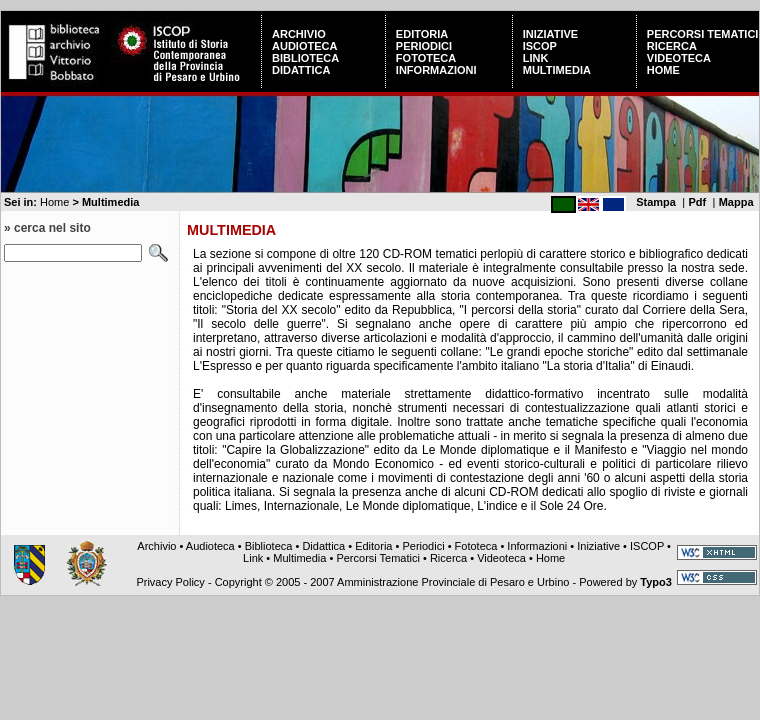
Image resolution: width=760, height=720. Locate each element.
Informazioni (436, 70)
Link (536, 58)
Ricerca (672, 46)
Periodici (424, 46)
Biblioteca (305, 58)
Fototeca (426, 58)
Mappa (736, 202)
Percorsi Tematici (703, 34)
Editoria (422, 34)
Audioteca (304, 46)
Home (663, 70)
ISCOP (540, 46)
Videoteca (679, 58)
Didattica (301, 70)
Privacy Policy (170, 582)
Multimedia (557, 70)
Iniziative (550, 34)
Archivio (299, 34)
